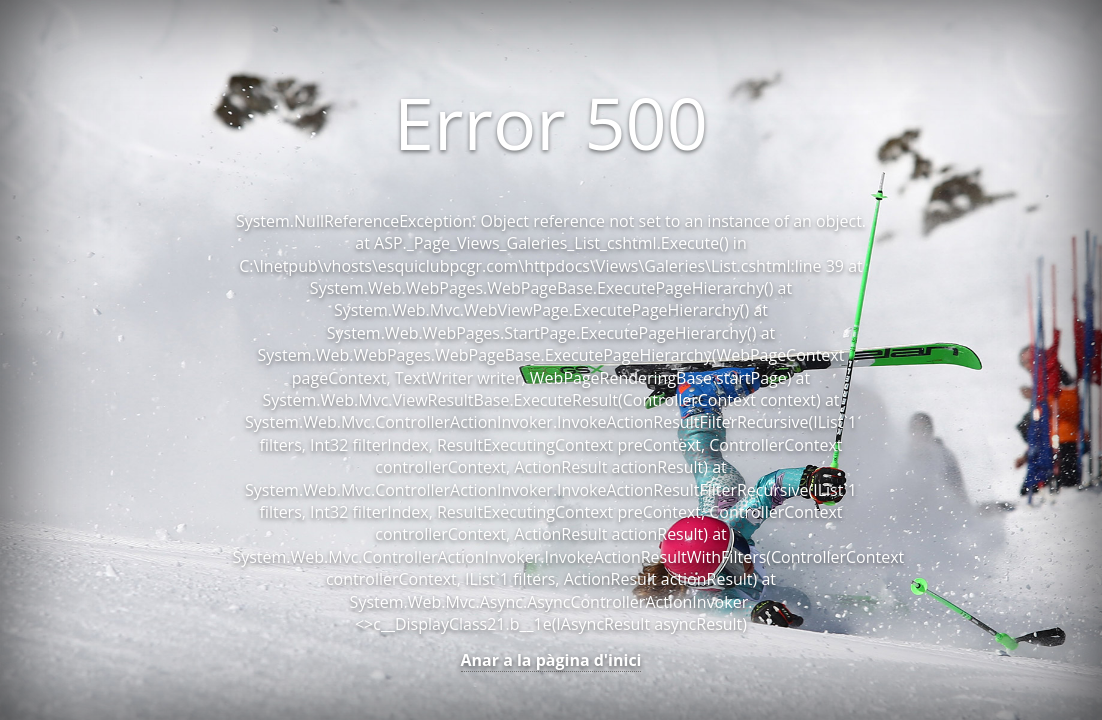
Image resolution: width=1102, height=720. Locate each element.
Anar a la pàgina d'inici (551, 660)
